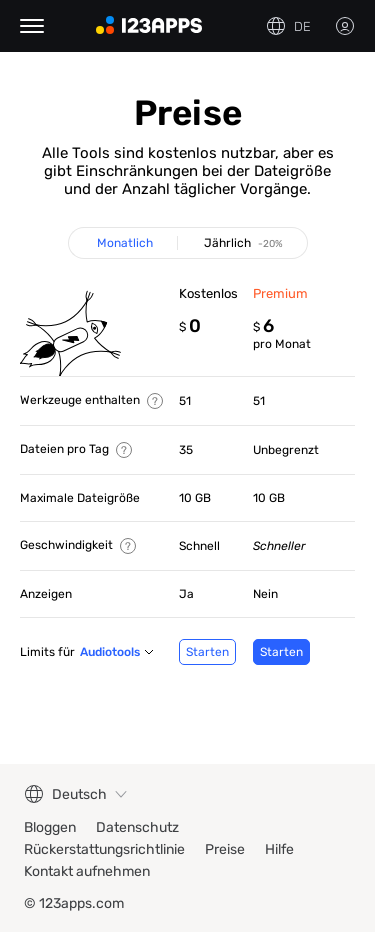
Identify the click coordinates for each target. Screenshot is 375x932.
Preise (225, 849)
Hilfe (279, 849)
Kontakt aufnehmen (87, 871)
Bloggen (50, 827)
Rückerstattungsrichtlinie (104, 849)
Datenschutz (137, 827)
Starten (207, 652)
